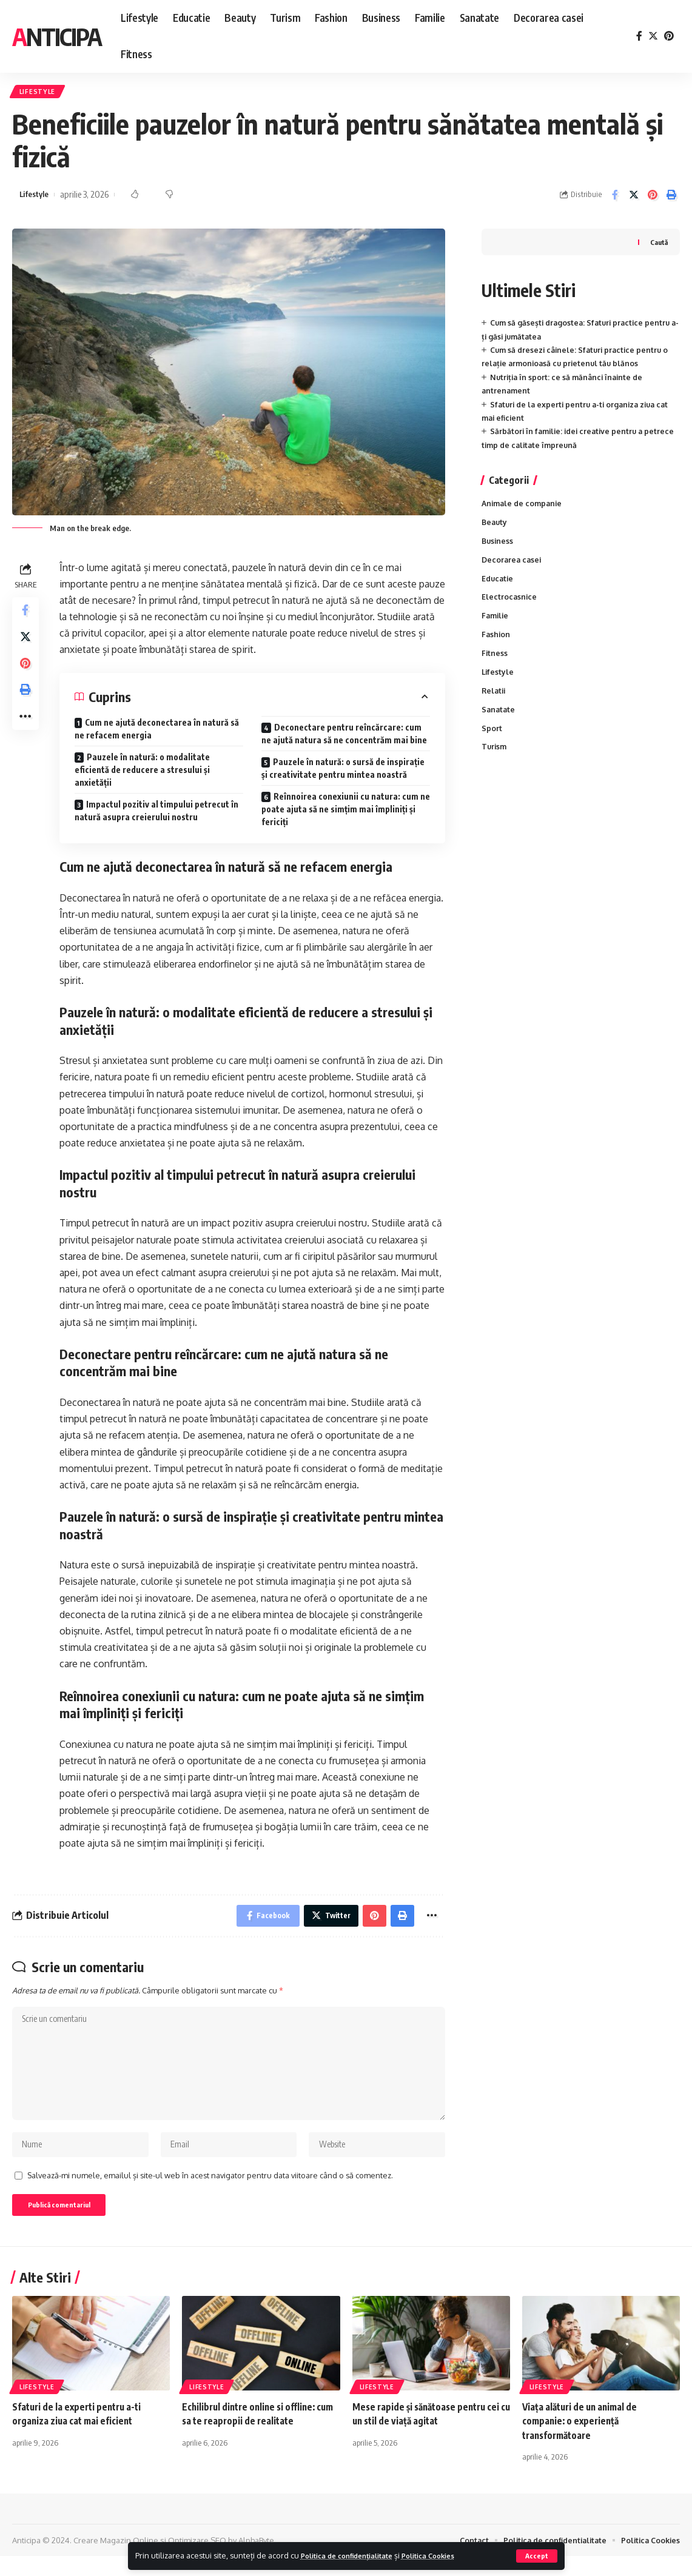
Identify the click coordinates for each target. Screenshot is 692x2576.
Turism (495, 760)
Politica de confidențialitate (354, 2555)
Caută (658, 245)
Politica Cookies (448, 2555)
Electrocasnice (510, 604)
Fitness (495, 662)
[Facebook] (639, 36)
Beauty (495, 527)
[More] (26, 731)
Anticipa (56, 36)
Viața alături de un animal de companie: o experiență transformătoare (582, 2441)
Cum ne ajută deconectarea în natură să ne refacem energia (157, 732)
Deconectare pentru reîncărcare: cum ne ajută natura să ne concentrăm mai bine (344, 737)
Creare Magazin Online (115, 2559)
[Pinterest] (669, 36)
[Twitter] (653, 36)
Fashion (496, 643)
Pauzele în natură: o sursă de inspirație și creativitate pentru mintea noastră (343, 771)
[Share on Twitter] (633, 198)
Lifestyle (40, 93)
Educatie (499, 585)
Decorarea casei (513, 565)
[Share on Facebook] (614, 198)
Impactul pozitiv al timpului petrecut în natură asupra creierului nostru (156, 814)
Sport (492, 741)
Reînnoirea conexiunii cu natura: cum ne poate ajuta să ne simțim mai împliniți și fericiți (345, 813)
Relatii (495, 701)
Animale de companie (524, 507)
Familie (496, 624)
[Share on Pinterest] (652, 198)
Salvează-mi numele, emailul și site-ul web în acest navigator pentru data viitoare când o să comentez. (210, 2192)
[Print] (671, 198)
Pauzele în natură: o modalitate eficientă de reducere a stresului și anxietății (142, 773)
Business (498, 546)
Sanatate (499, 721)
